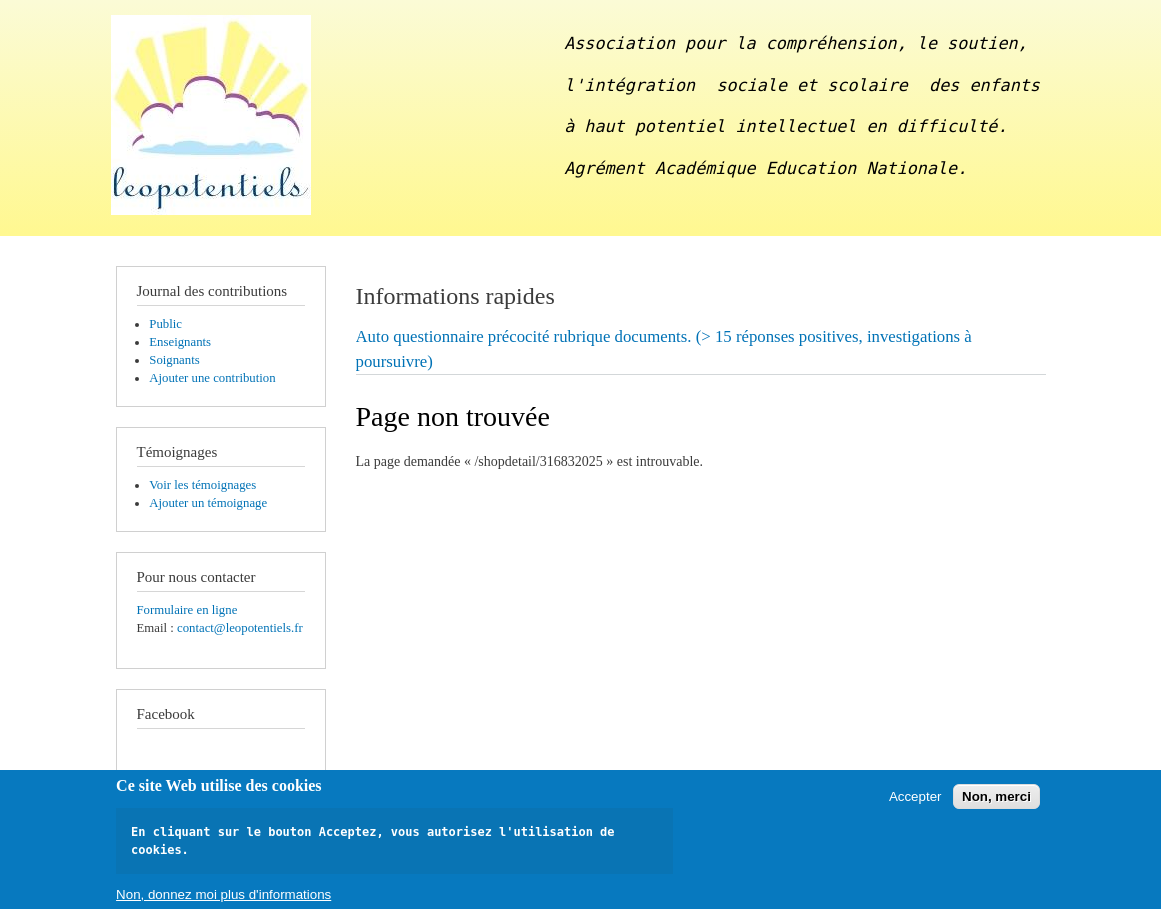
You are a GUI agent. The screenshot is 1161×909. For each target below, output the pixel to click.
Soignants (174, 360)
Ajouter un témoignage (208, 503)
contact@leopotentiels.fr (240, 628)
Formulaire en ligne (187, 610)
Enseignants (180, 342)
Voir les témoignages (202, 485)
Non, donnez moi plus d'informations (223, 899)
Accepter (915, 801)
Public (165, 324)
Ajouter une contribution (212, 378)
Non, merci (996, 801)
